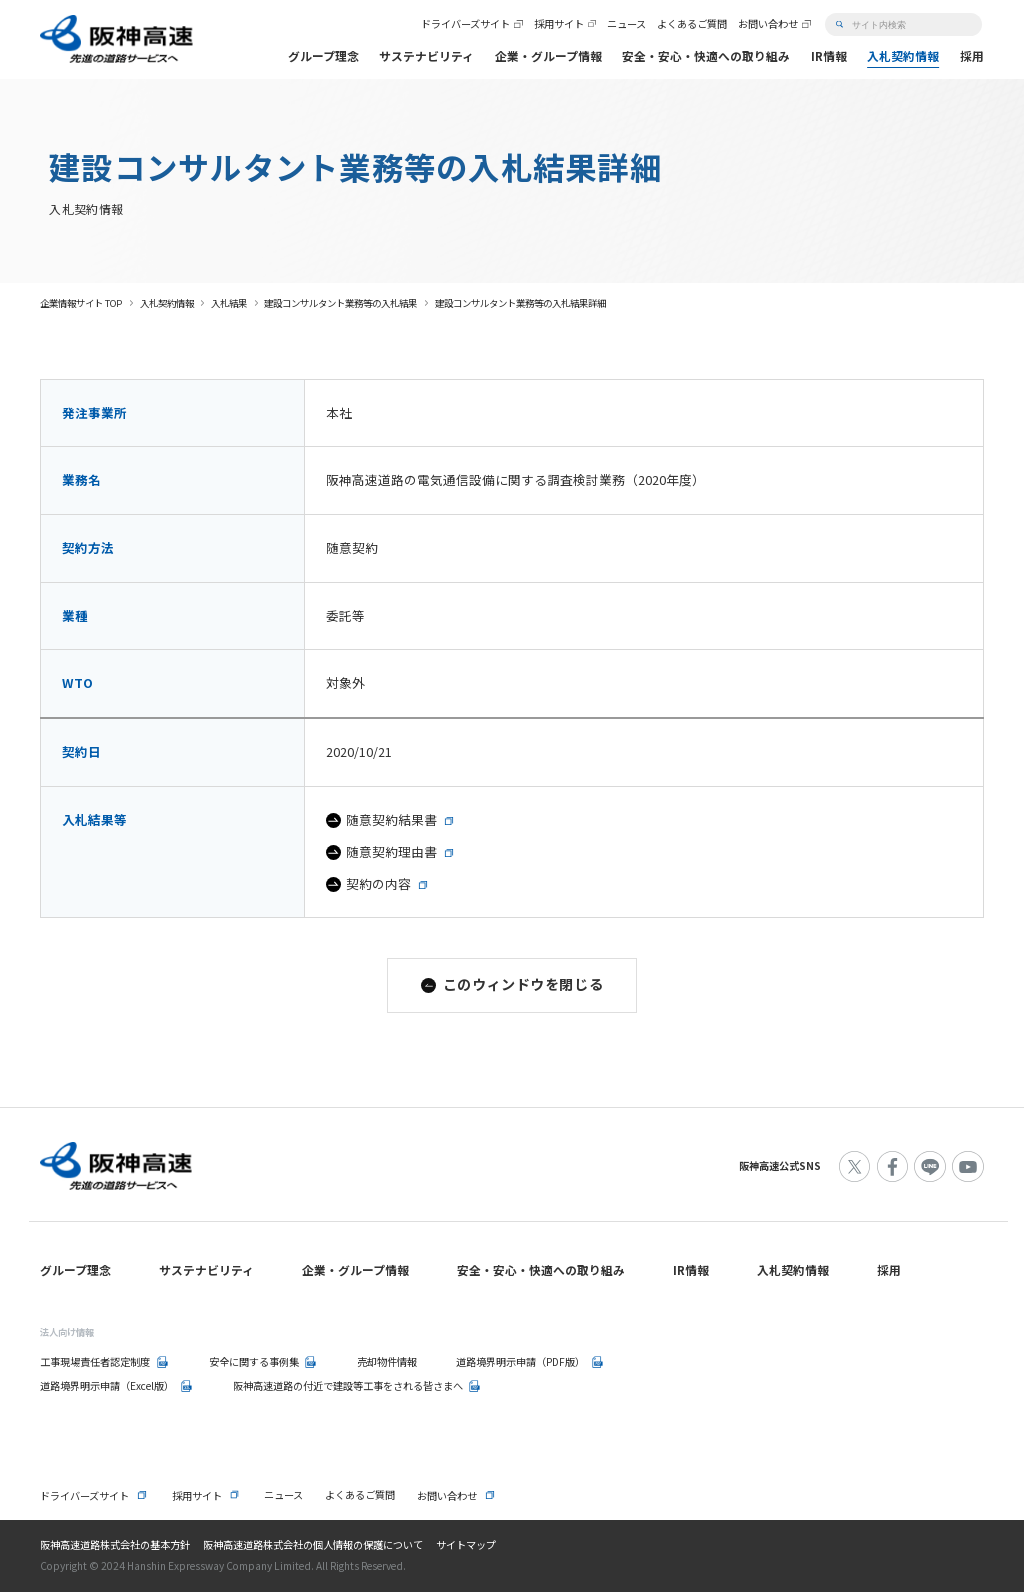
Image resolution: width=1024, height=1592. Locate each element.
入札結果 (229, 303)
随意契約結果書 (391, 819)
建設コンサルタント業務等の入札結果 (340, 303)
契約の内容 (378, 883)
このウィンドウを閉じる (523, 984)
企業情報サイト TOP (81, 303)
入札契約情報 (167, 303)
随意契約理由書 (391, 851)
